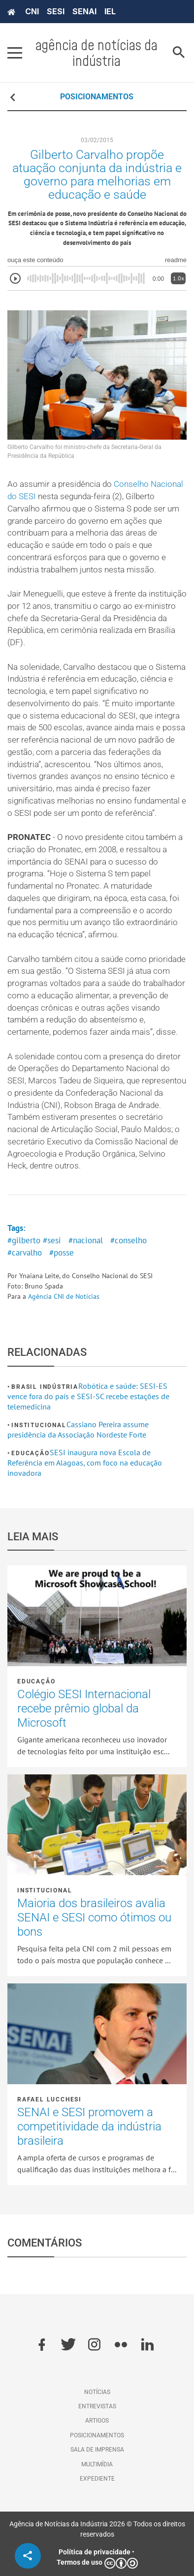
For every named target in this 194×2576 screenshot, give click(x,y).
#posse (61, 1252)
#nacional (85, 1240)
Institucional (38, 1425)
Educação (30, 1453)
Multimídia (97, 2464)
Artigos (97, 2420)
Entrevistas (97, 2406)
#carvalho (24, 1252)
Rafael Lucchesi (49, 2099)
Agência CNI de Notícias (63, 1296)
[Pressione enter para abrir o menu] (14, 52)
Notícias (97, 2392)
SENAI (84, 11)
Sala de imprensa (97, 2449)
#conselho (128, 1240)
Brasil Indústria (44, 1386)
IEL (110, 11)
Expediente (97, 2478)
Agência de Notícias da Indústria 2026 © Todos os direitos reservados (97, 2529)
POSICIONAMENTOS (96, 96)
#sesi (52, 1240)
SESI (56, 11)
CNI (32, 11)
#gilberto (23, 1240)
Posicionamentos (97, 2435)
